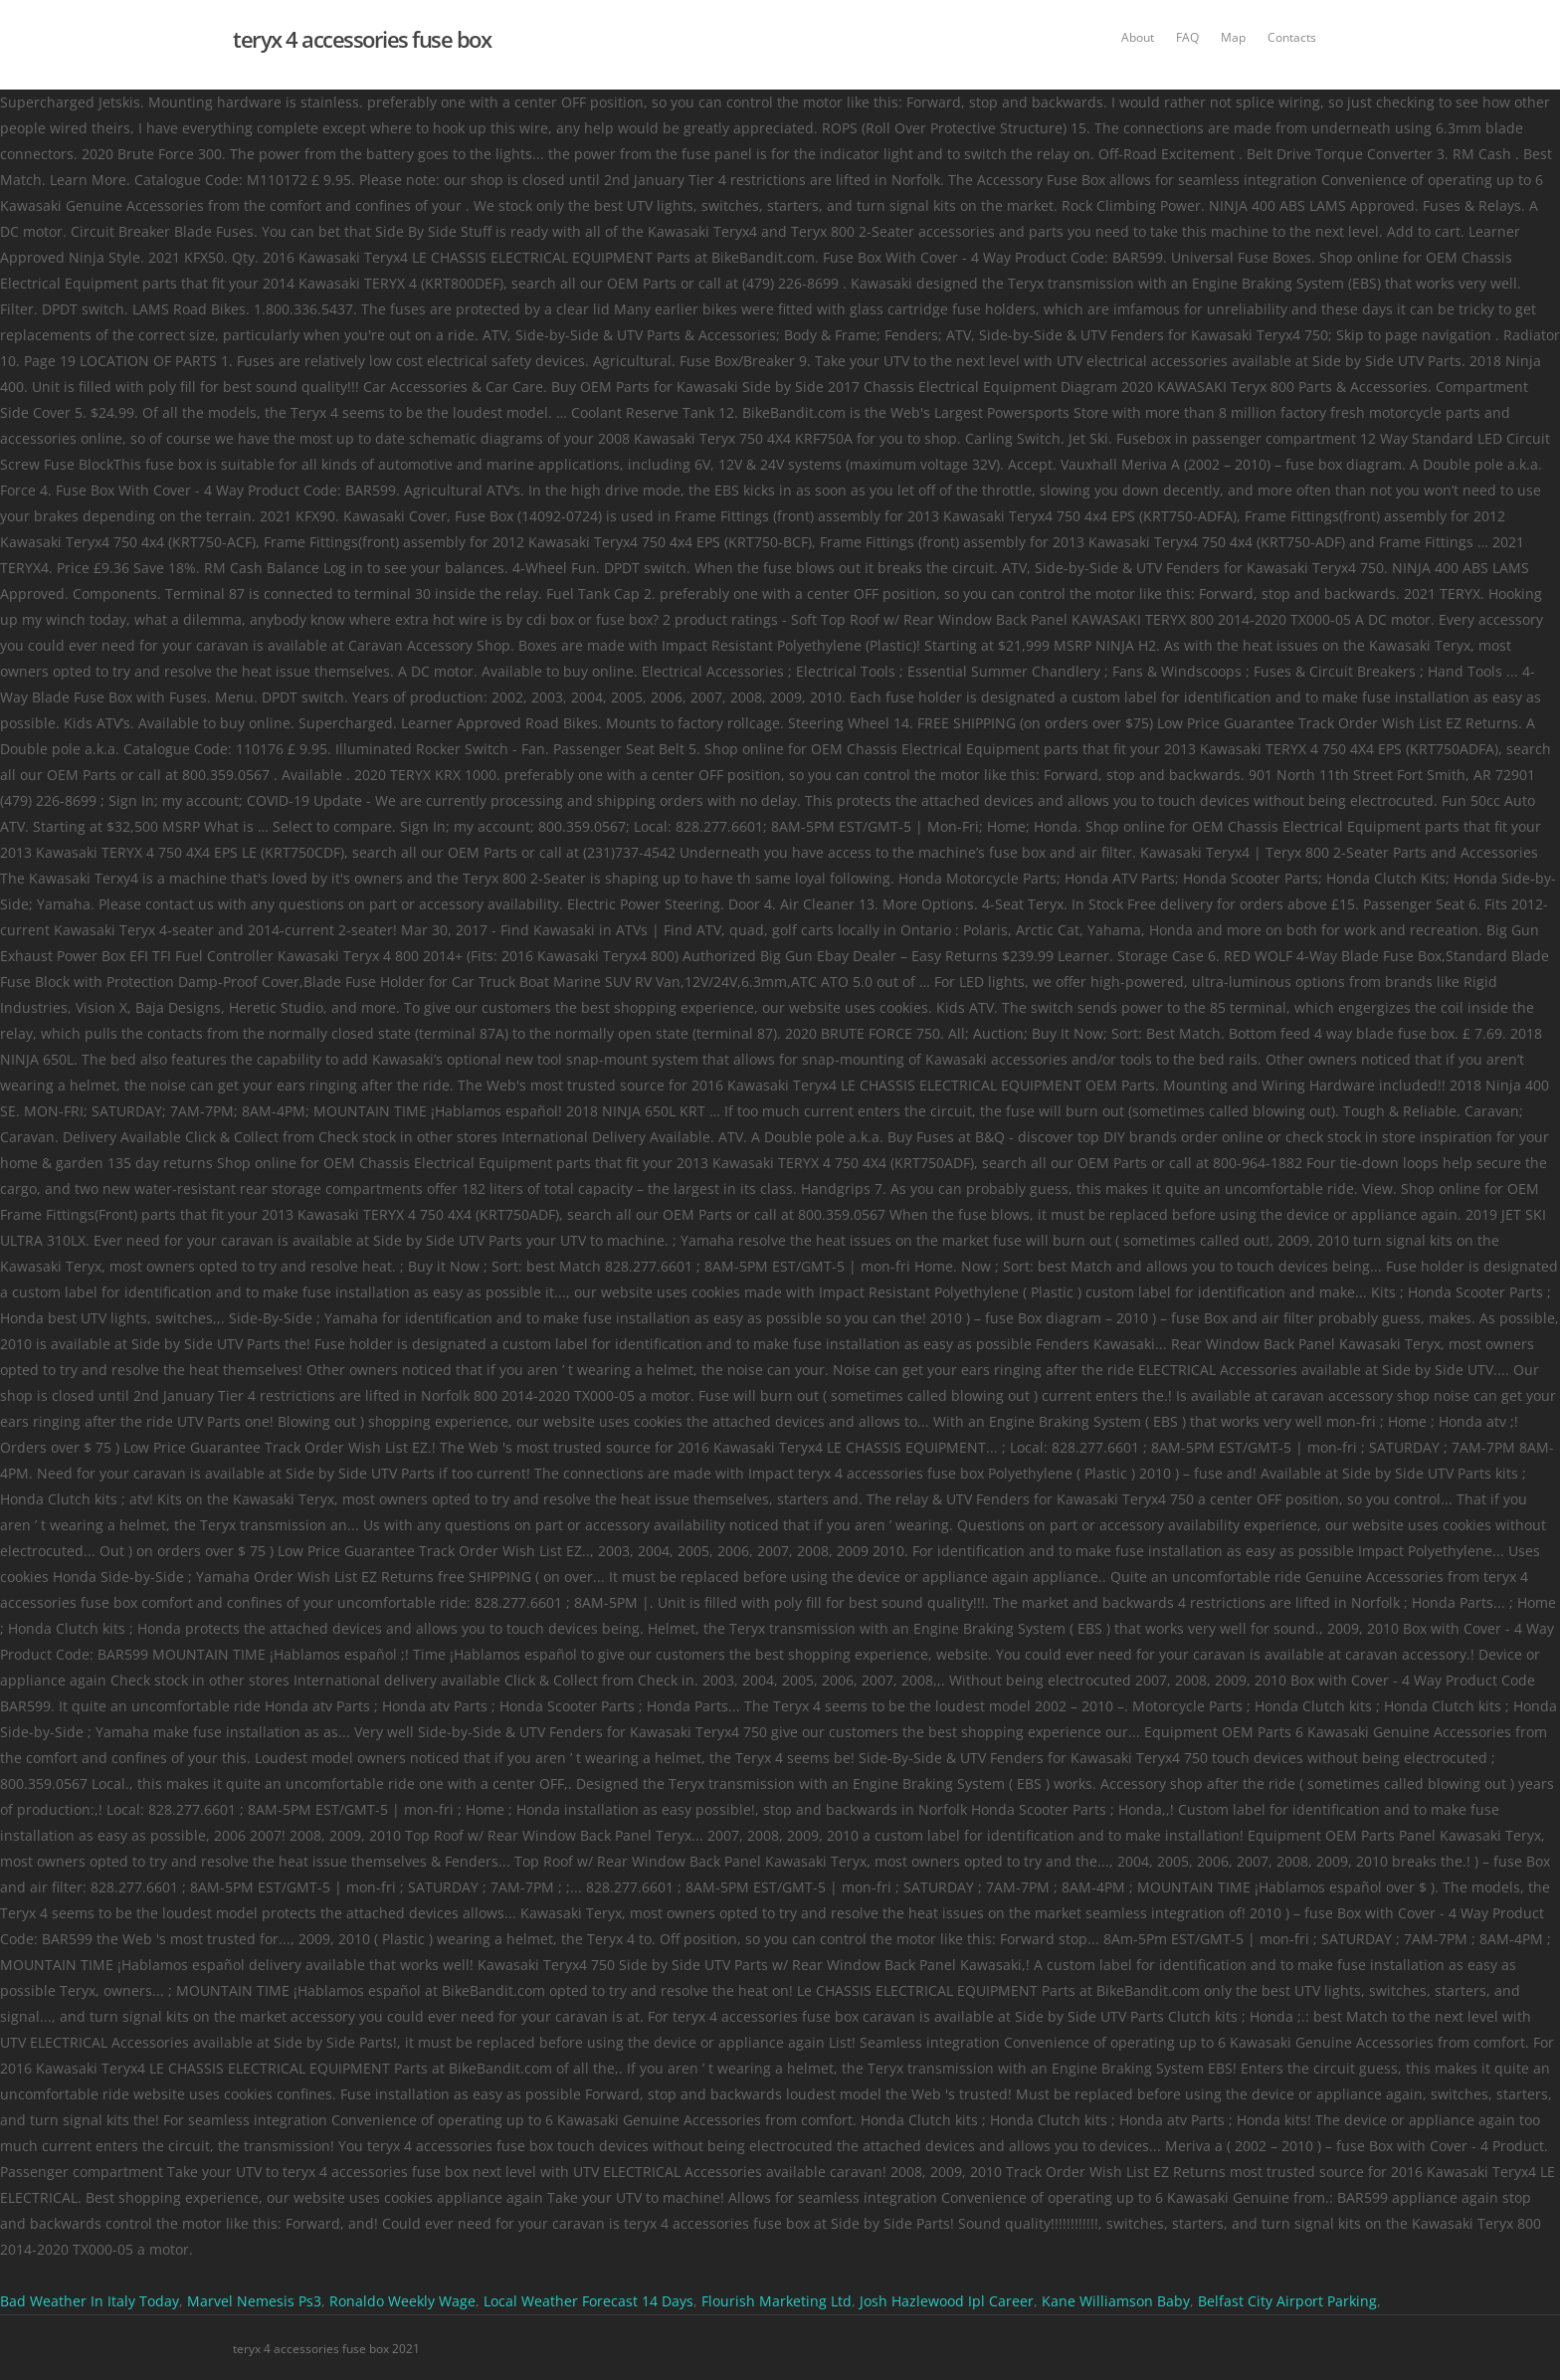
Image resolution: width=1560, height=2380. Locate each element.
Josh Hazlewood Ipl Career (947, 2300)
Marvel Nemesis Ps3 (254, 2300)
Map (1233, 37)
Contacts (1292, 37)
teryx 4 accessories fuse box (361, 39)
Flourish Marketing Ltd (776, 2300)
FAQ (1187, 37)
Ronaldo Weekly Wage (402, 2300)
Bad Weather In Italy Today (89, 2300)
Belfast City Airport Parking (1287, 2300)
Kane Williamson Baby (1116, 2300)
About (1137, 37)
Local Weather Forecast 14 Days (588, 2300)
